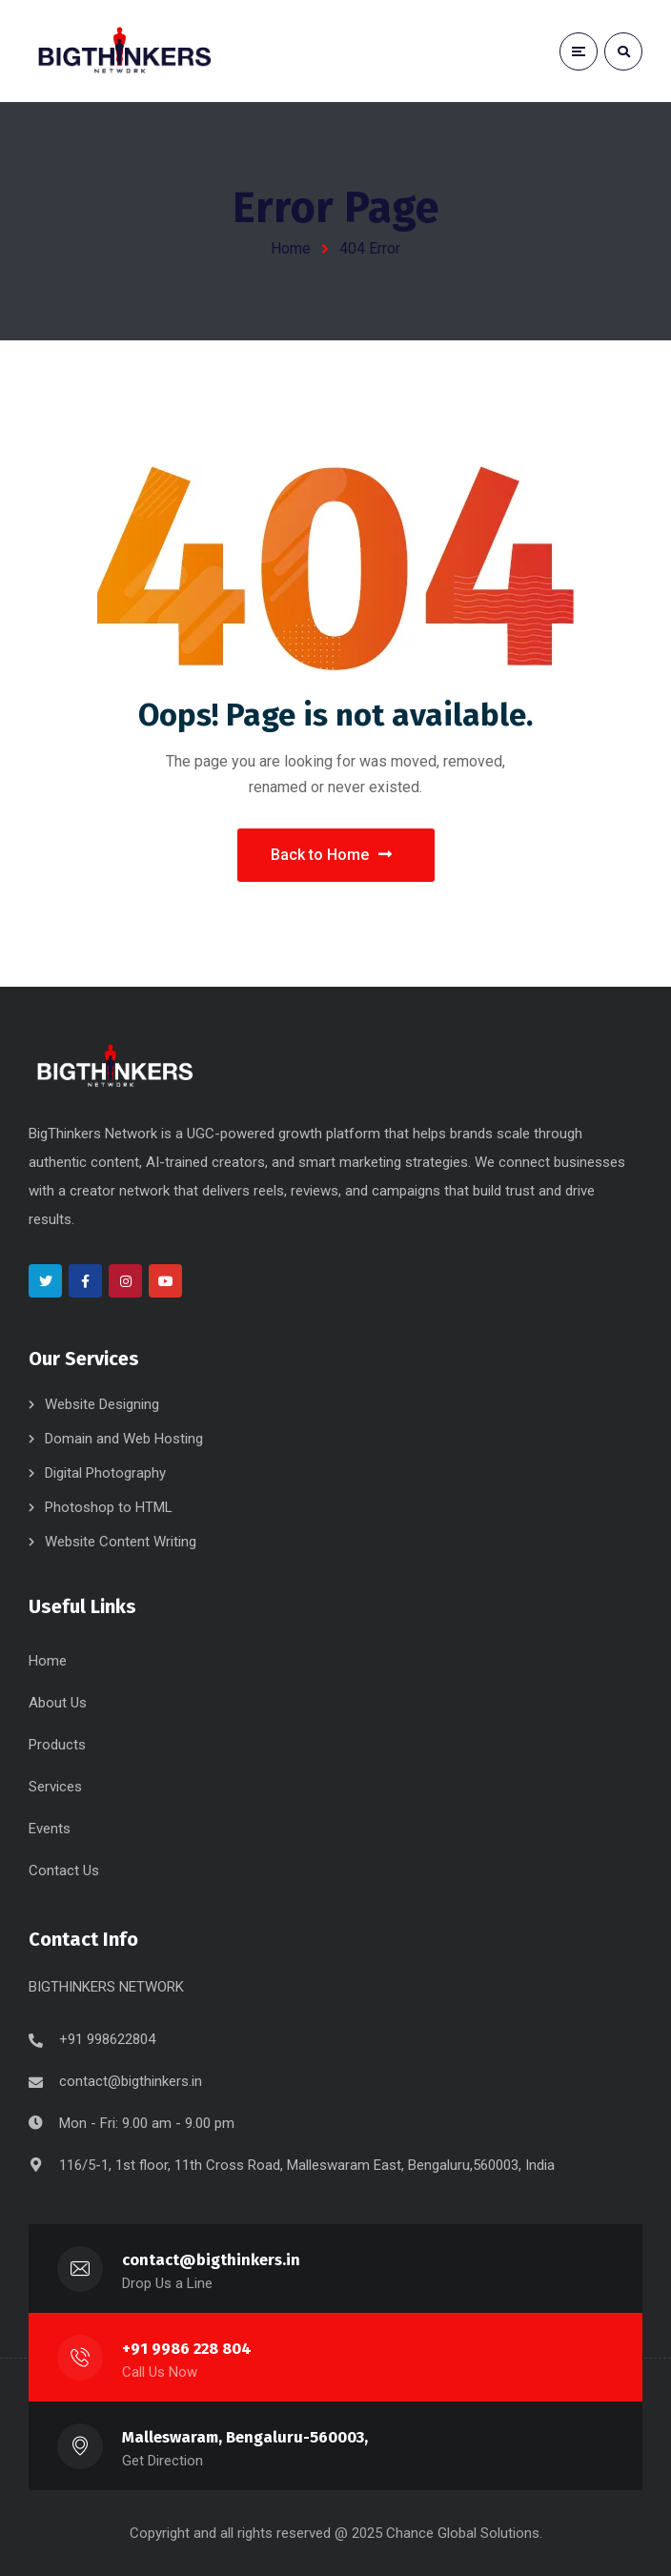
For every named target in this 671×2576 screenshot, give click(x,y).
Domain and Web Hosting (124, 1438)
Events (50, 1828)
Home (291, 248)
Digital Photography (105, 1473)
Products (57, 1744)
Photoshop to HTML (109, 1507)
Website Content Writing (120, 1541)
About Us (58, 1702)
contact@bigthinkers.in (130, 2081)
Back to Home (331, 855)
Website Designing (102, 1404)
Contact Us (64, 1870)
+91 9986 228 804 (187, 2349)
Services (55, 1786)
